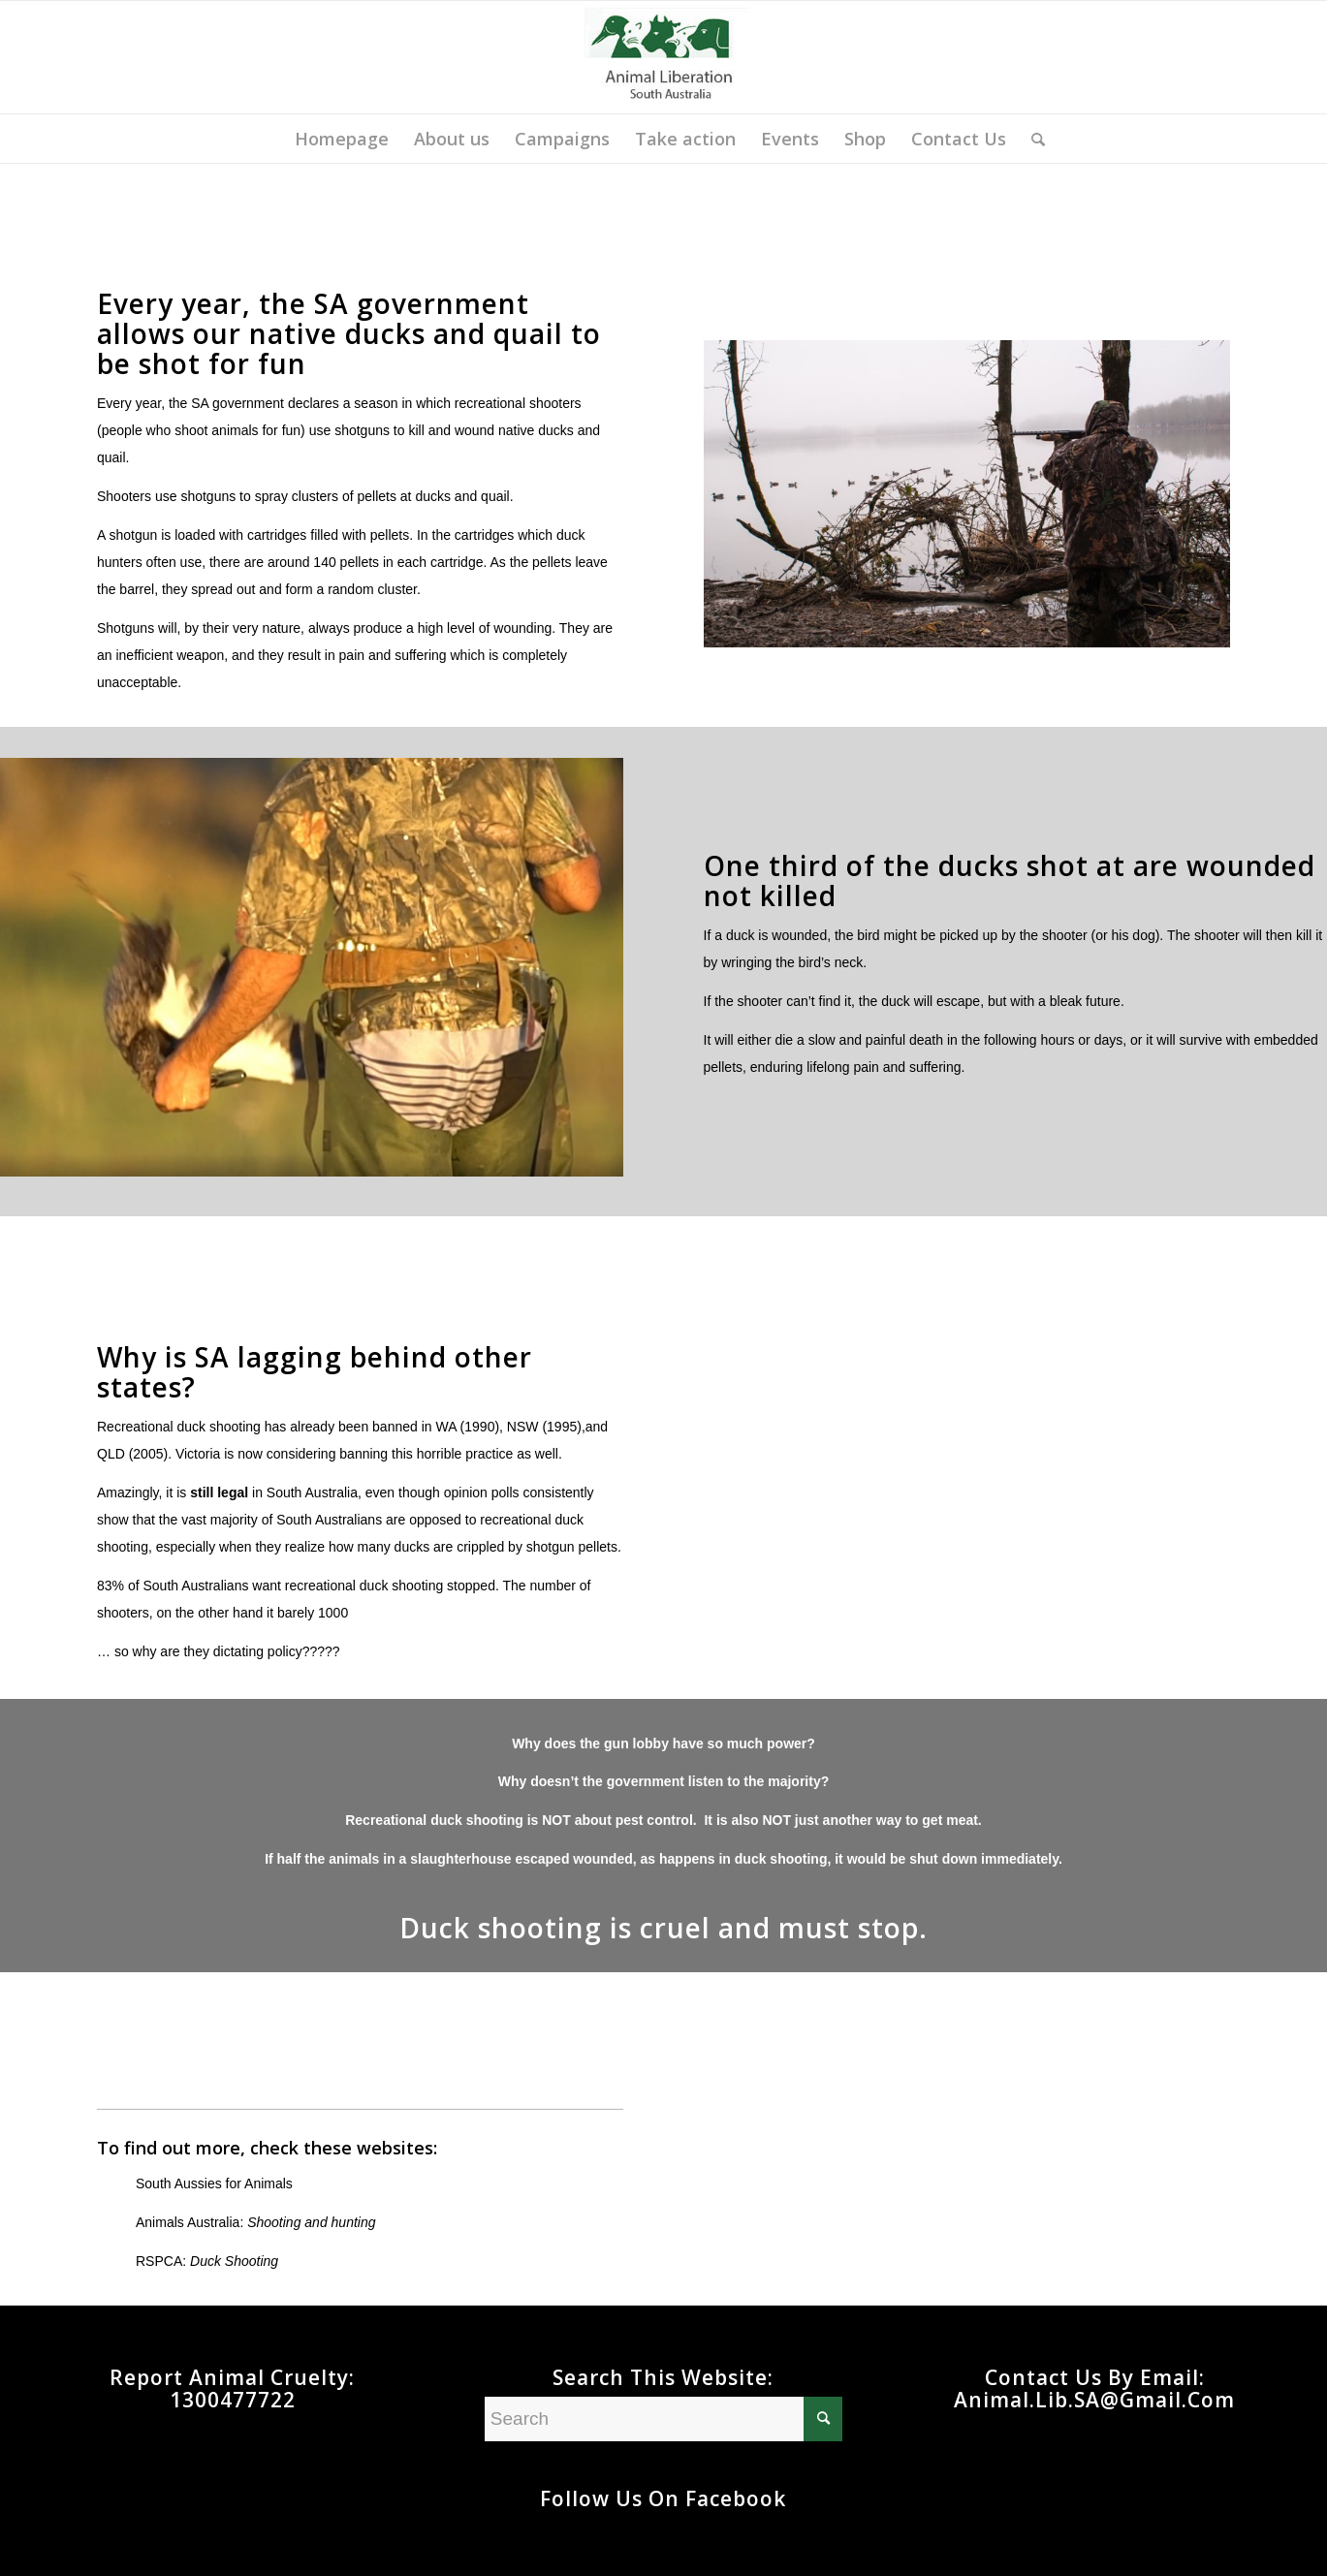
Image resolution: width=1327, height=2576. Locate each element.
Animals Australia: (256, 2222)
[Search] (1032, 138)
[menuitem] (341, 138)
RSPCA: (207, 2261)
